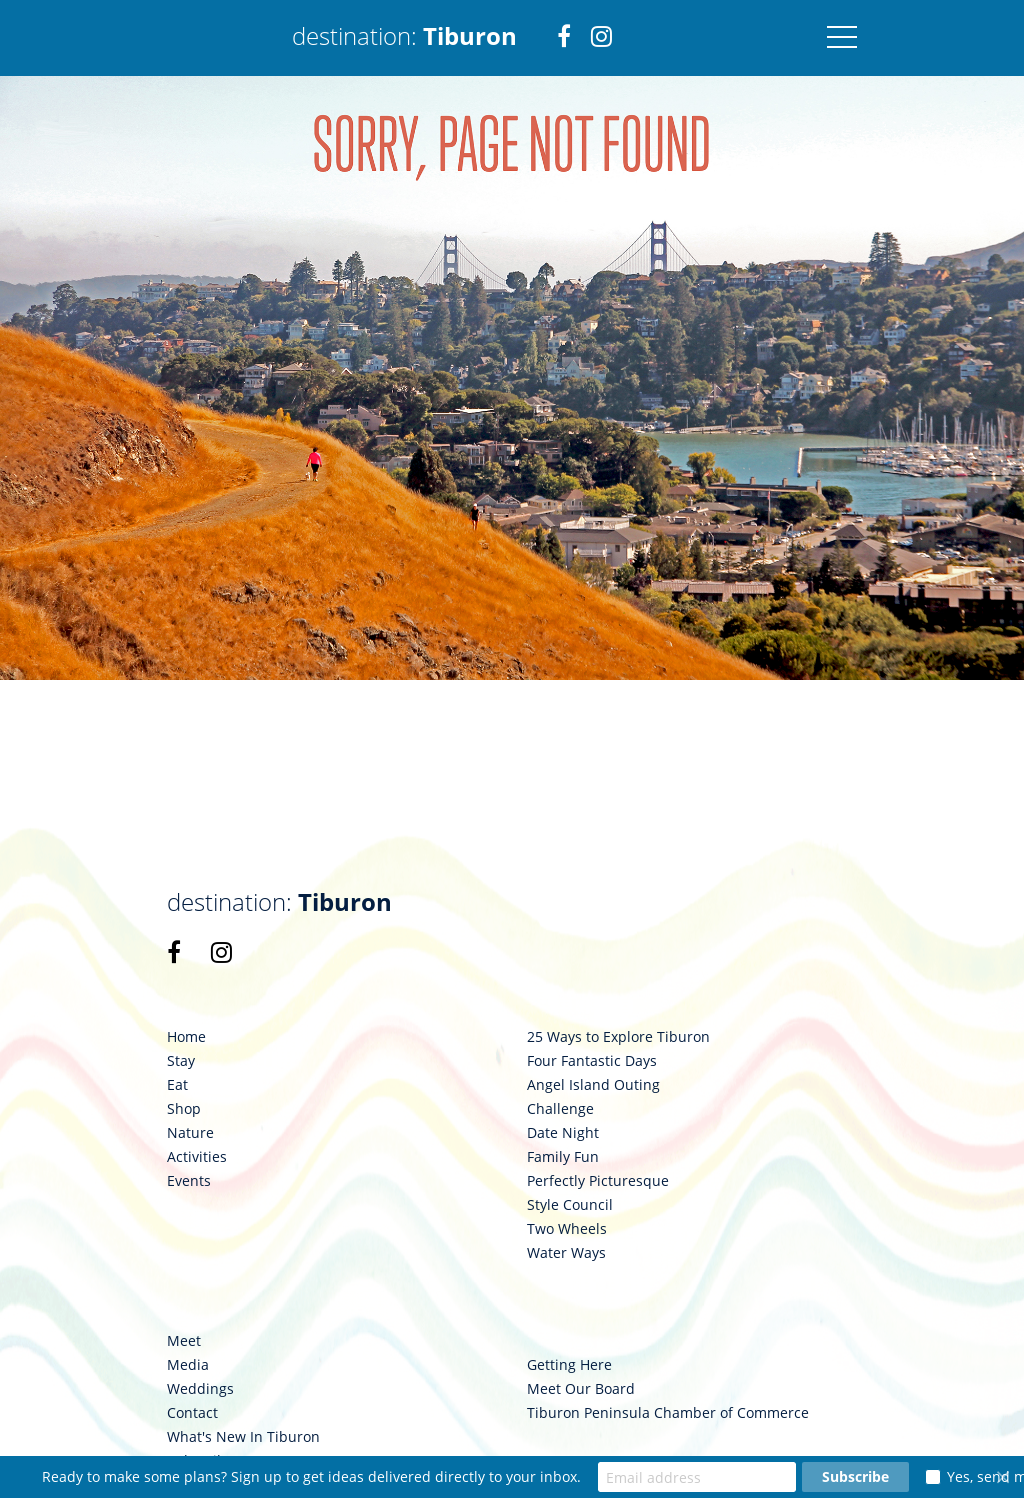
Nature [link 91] (190, 1133)
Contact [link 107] (192, 1413)
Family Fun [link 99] (563, 1157)
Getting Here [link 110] (569, 1365)
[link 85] (174, 952)
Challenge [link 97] (560, 1109)
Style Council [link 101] (570, 1205)
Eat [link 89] (177, 1085)
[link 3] (601, 38)
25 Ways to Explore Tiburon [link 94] (618, 1037)
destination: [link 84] (279, 902)
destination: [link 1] (404, 35)
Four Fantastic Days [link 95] (592, 1061)
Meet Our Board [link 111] (581, 1389)
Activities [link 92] (197, 1157)
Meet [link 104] (184, 1341)
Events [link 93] (189, 1181)
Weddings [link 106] (200, 1389)
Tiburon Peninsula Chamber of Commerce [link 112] (668, 1413)
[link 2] (564, 38)
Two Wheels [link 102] (567, 1229)
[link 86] (221, 952)
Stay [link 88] (181, 1061)
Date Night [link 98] (563, 1133)
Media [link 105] (188, 1365)
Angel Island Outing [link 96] (593, 1085)
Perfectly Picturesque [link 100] (598, 1181)
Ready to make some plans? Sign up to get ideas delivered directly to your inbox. (311, 1476)
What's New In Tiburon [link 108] (243, 1437)
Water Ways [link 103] (566, 1253)
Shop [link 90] (184, 1109)
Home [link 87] (186, 1037)
